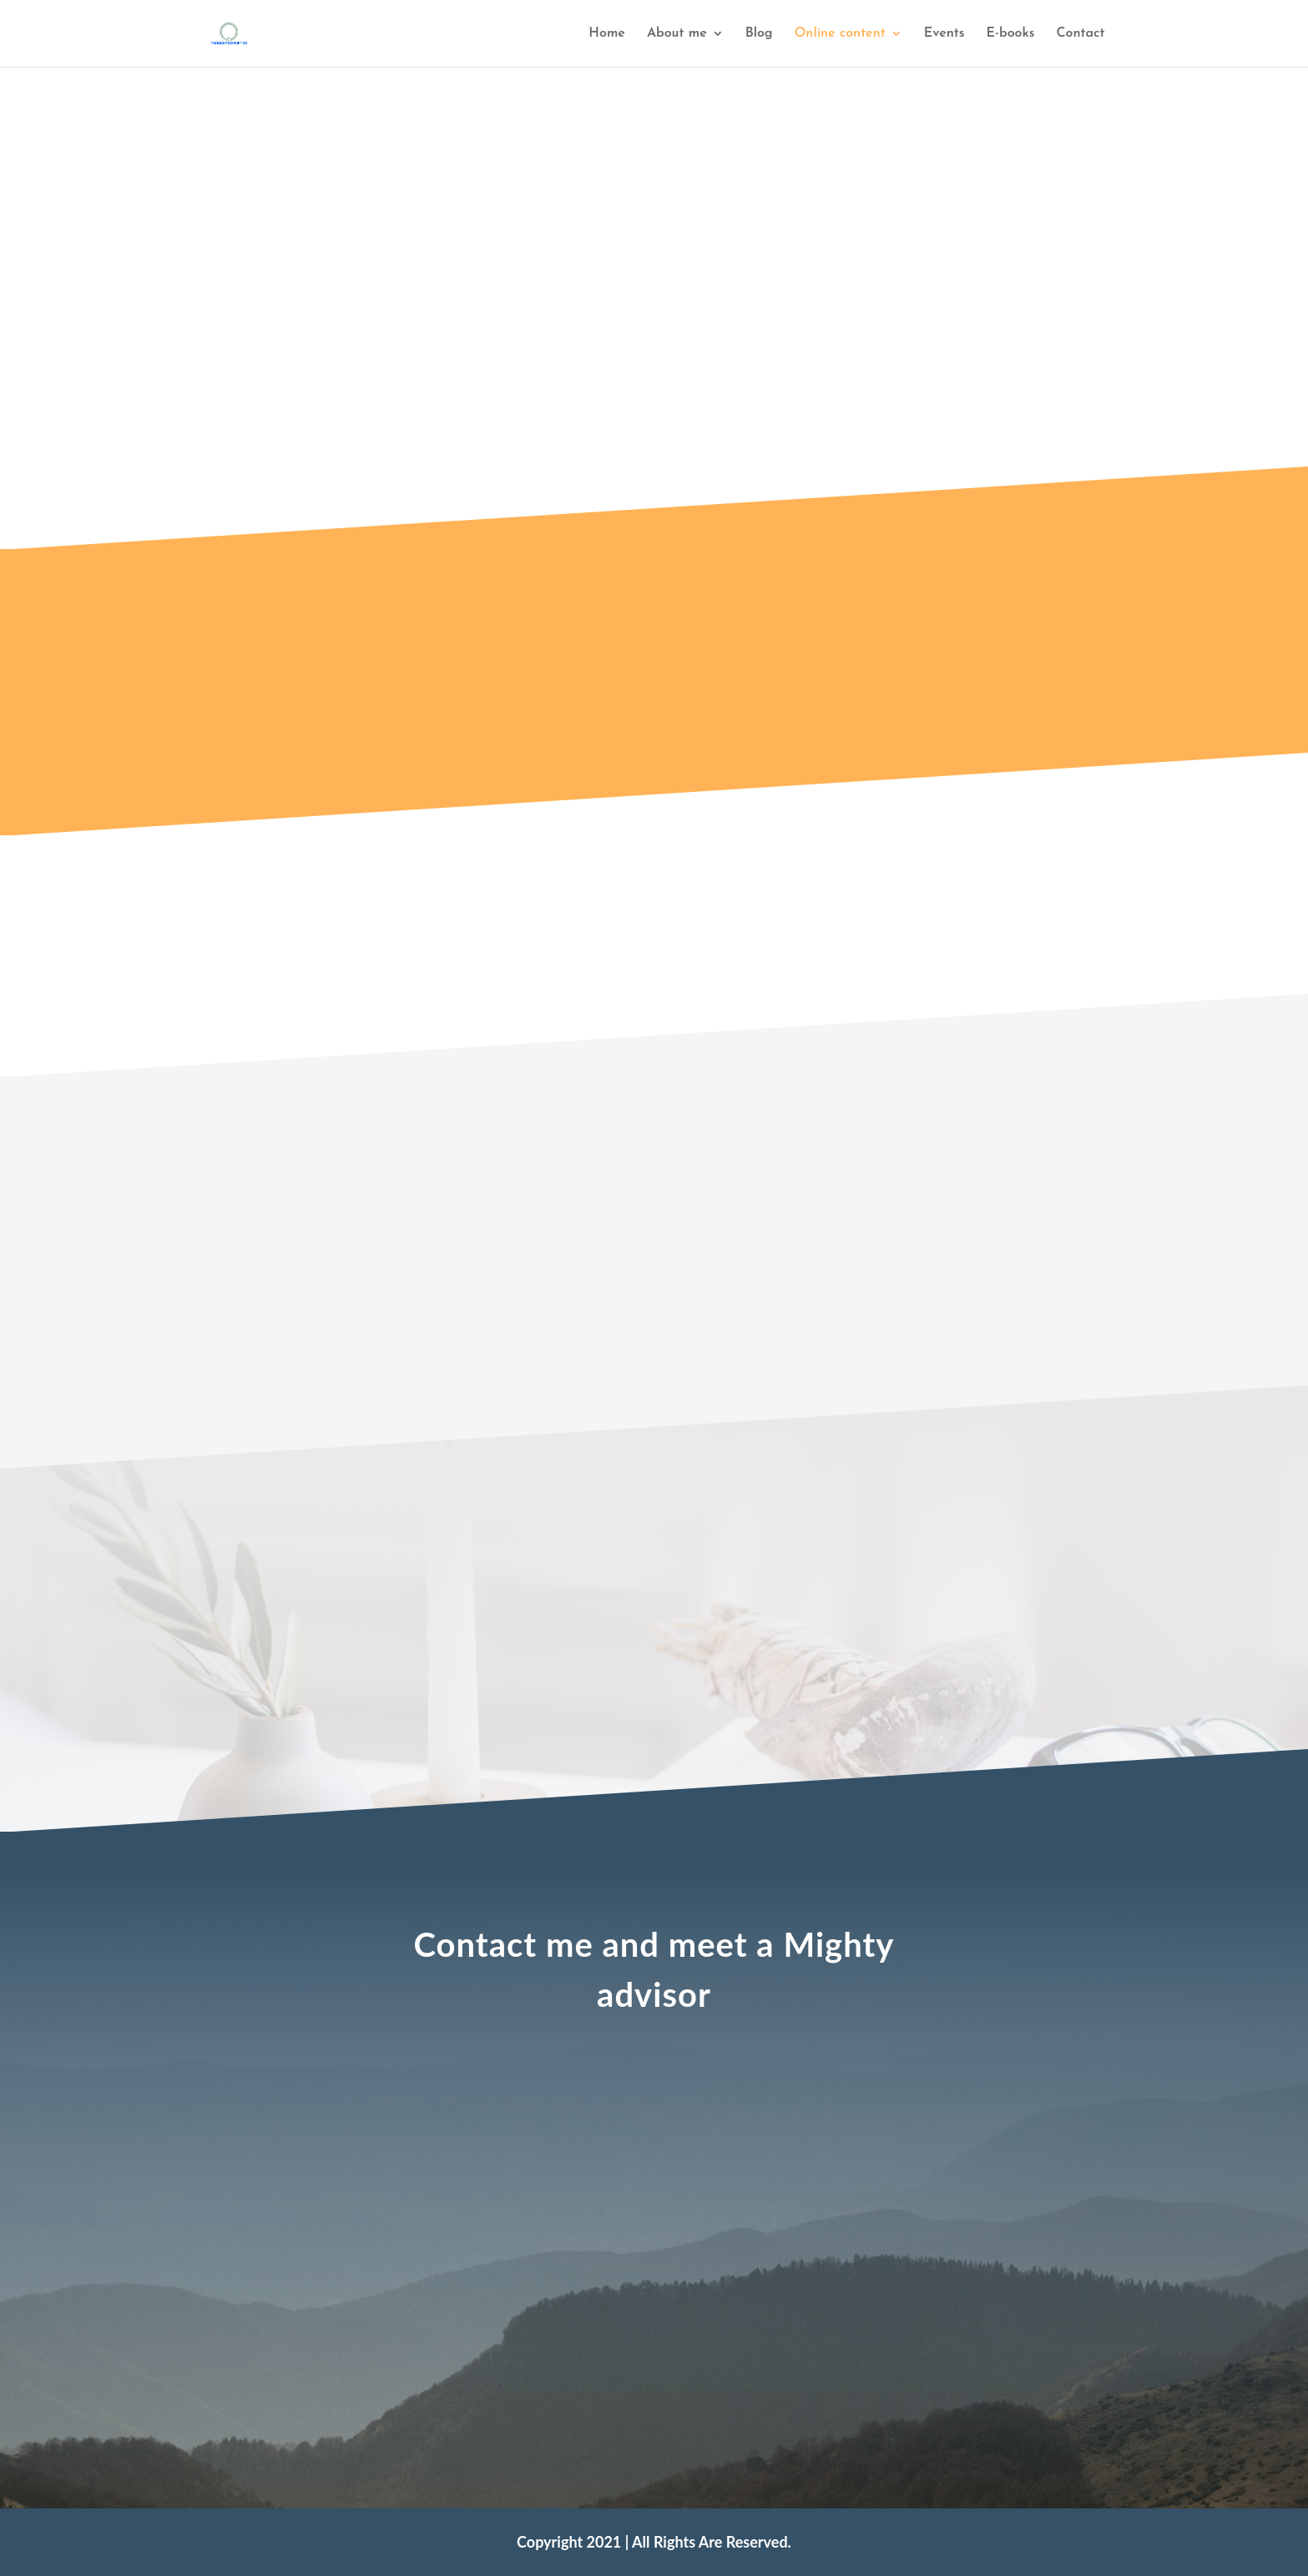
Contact (1080, 34)
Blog (759, 34)
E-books (1011, 34)
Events (944, 34)
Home (606, 34)
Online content (840, 34)
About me (677, 34)
